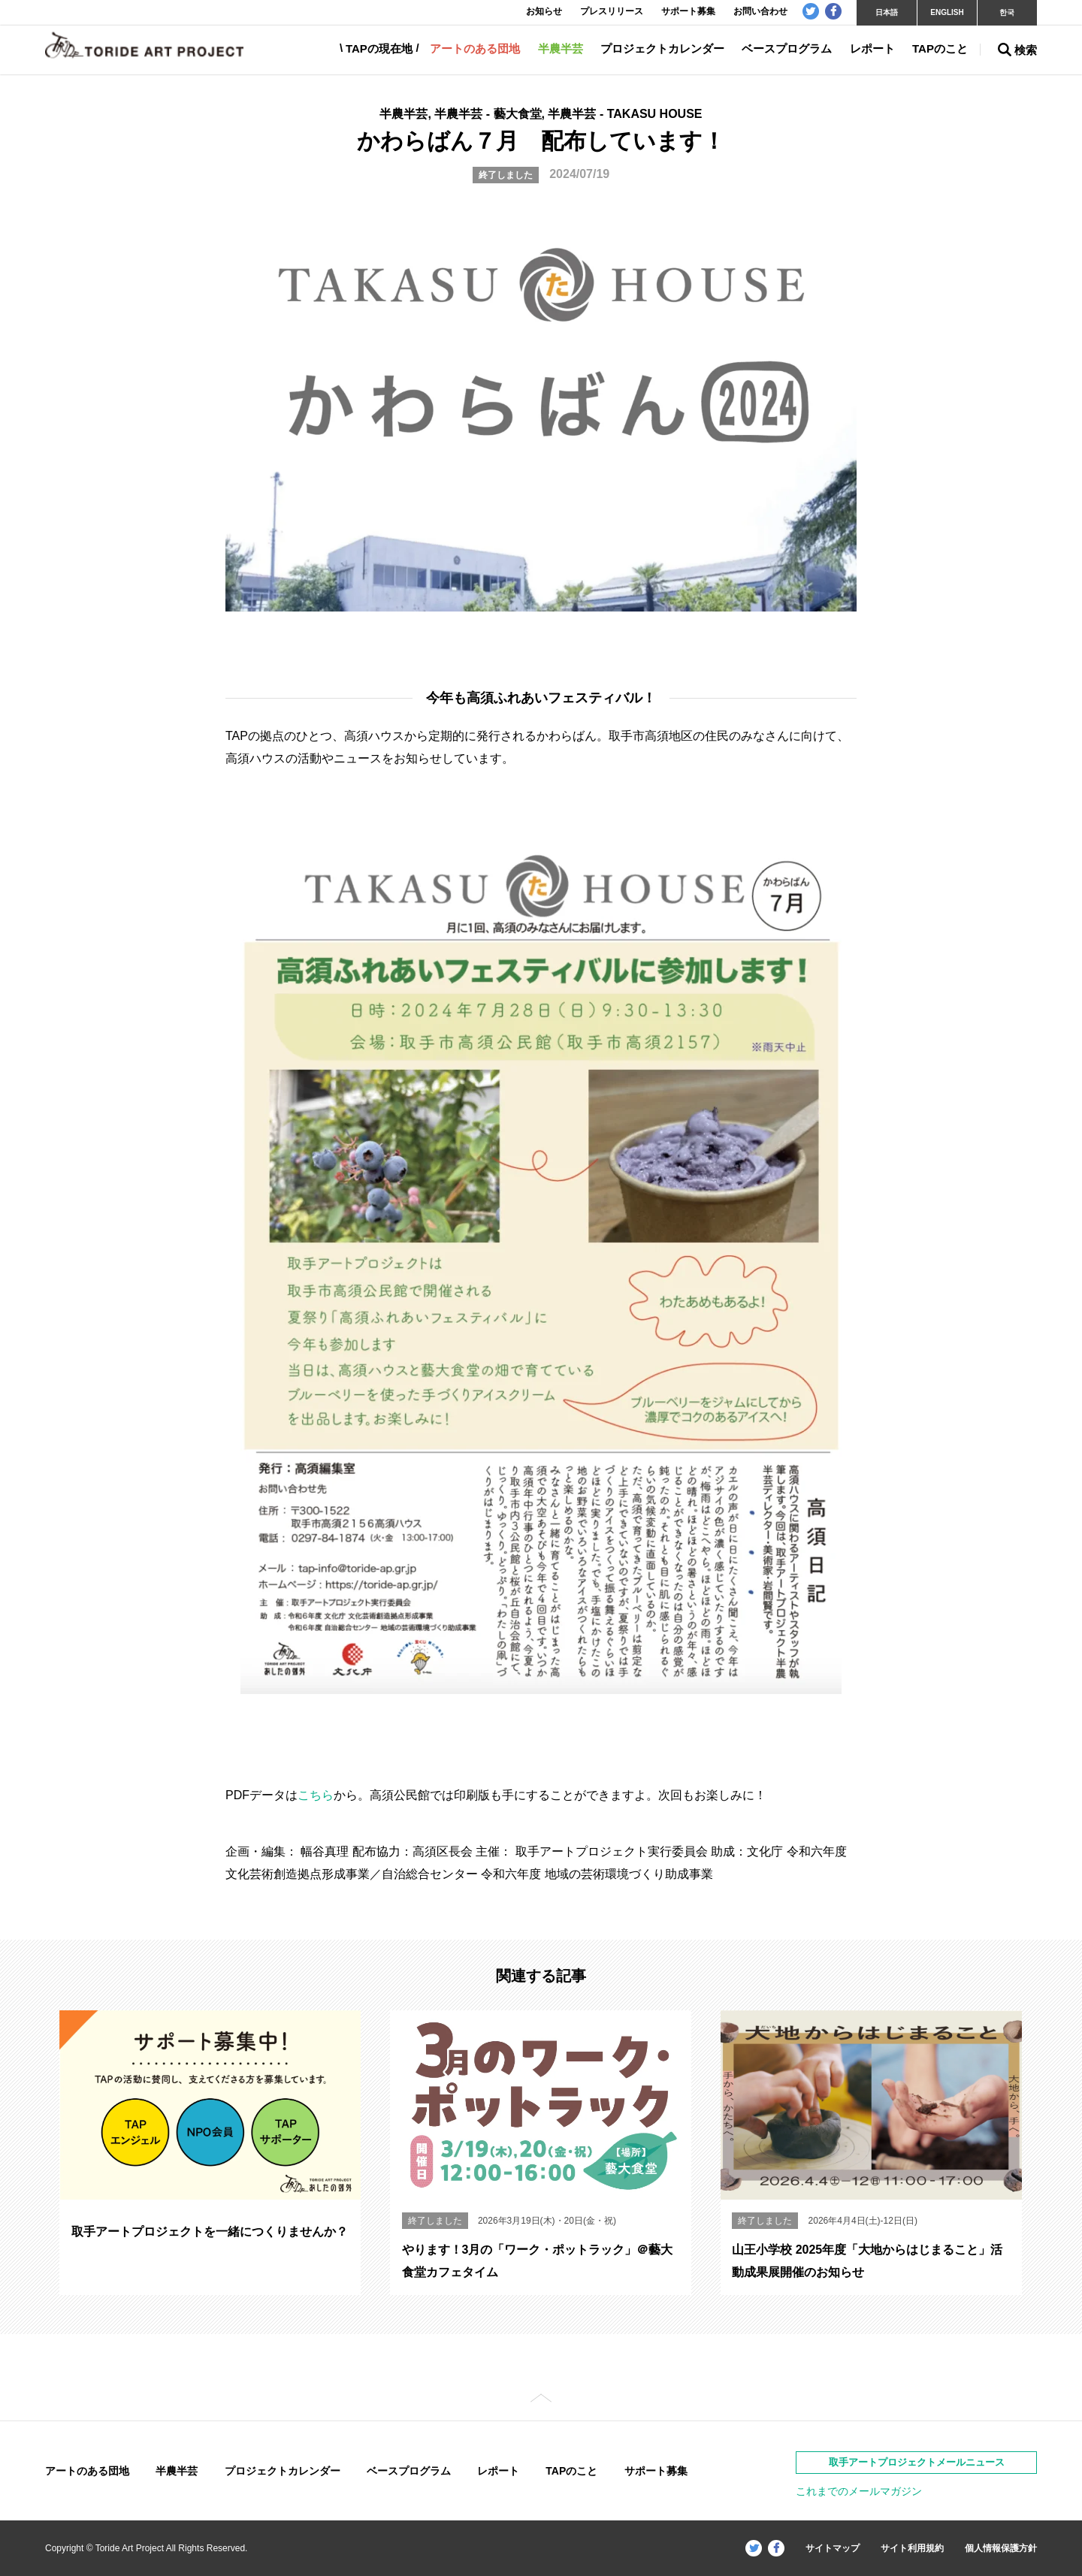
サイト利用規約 (912, 2548)
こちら (316, 1795)
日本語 (886, 12)
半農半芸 (560, 48)
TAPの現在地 (379, 48)
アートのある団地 (475, 48)
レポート (872, 48)
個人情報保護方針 (1001, 2548)
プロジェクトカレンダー (662, 48)
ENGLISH (946, 12)
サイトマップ (832, 2548)
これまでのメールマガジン (859, 2491)
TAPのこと (940, 48)
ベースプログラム (787, 48)
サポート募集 (656, 2471)
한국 (1006, 12)
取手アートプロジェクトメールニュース (917, 2462)
